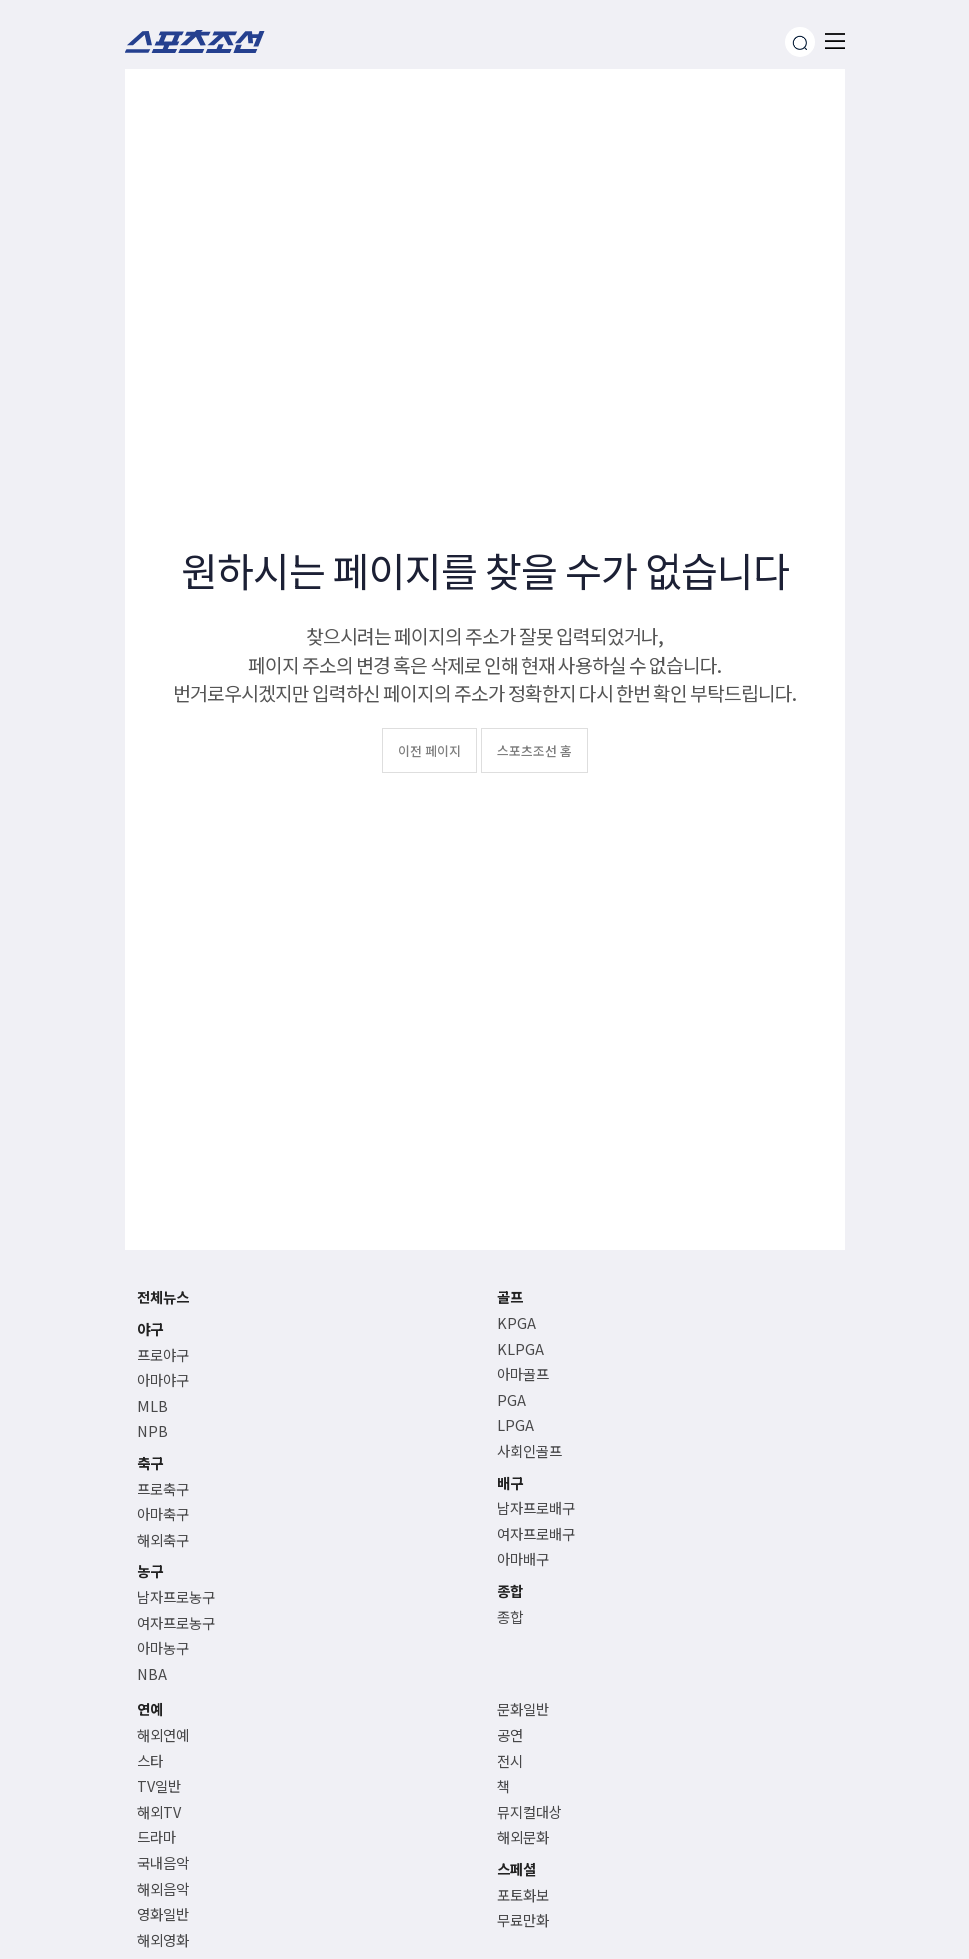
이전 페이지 (429, 750)
